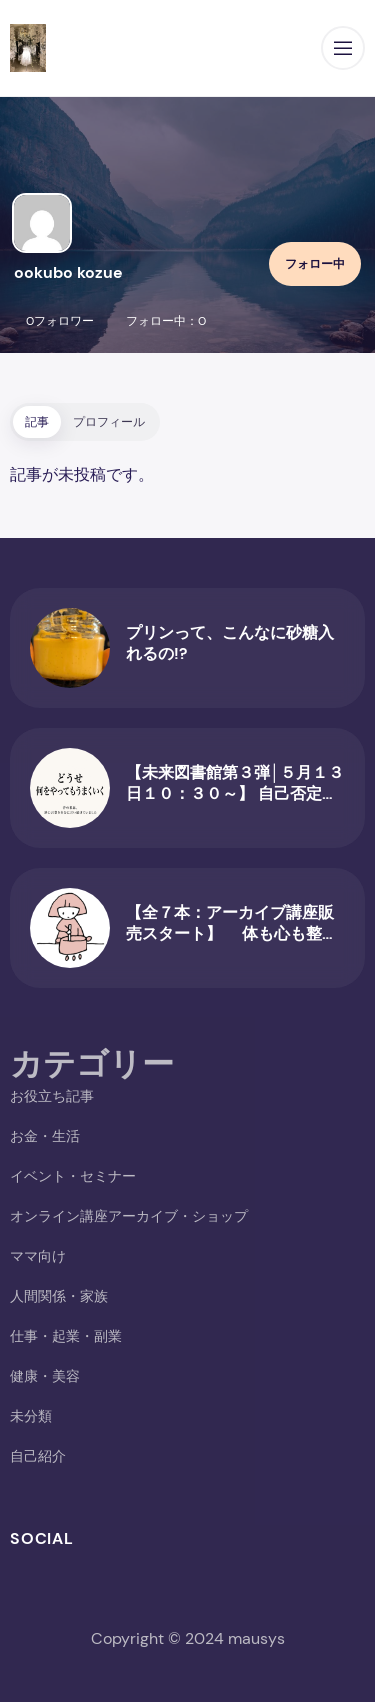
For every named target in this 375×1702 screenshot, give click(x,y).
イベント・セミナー (73, 1176)
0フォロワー (60, 321)
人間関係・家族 (59, 1296)
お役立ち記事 (52, 1096)
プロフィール (109, 422)
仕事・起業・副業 (66, 1336)
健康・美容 (45, 1376)
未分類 (31, 1416)
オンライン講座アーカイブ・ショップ (129, 1216)
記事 (37, 422)
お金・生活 (45, 1136)
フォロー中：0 (166, 321)
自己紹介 (38, 1456)
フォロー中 (315, 264)
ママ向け (38, 1256)
